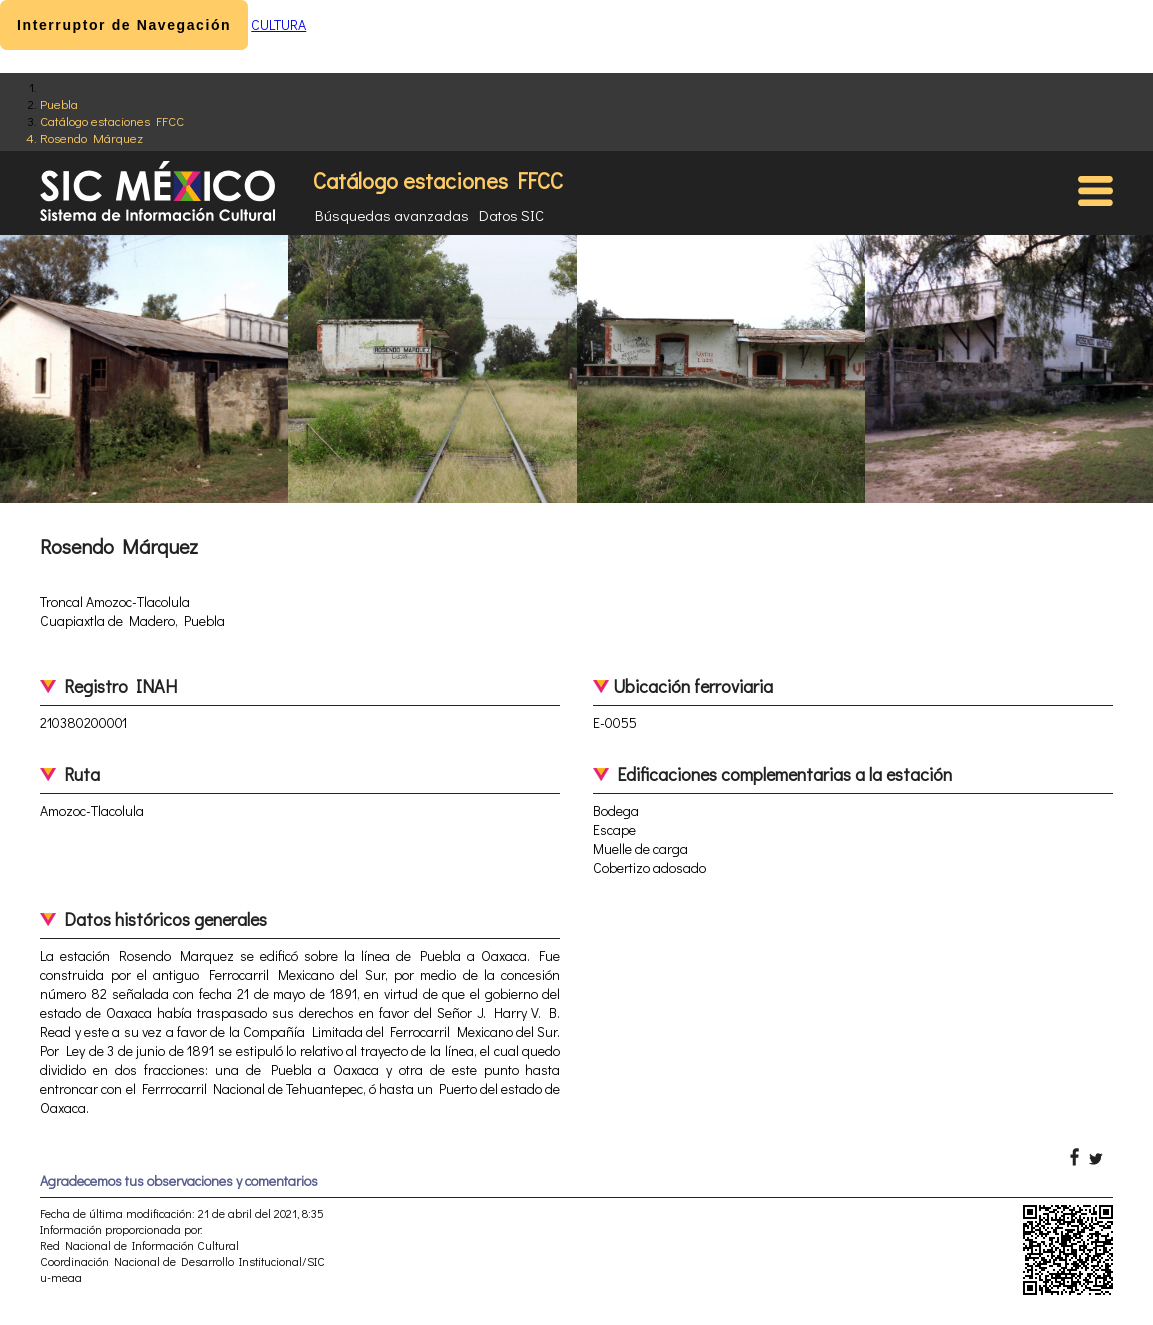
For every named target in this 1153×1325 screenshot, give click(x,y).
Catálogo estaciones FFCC (112, 120)
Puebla (59, 103)
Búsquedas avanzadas (392, 215)
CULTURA (278, 24)
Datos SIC (511, 215)
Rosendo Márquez (91, 137)
